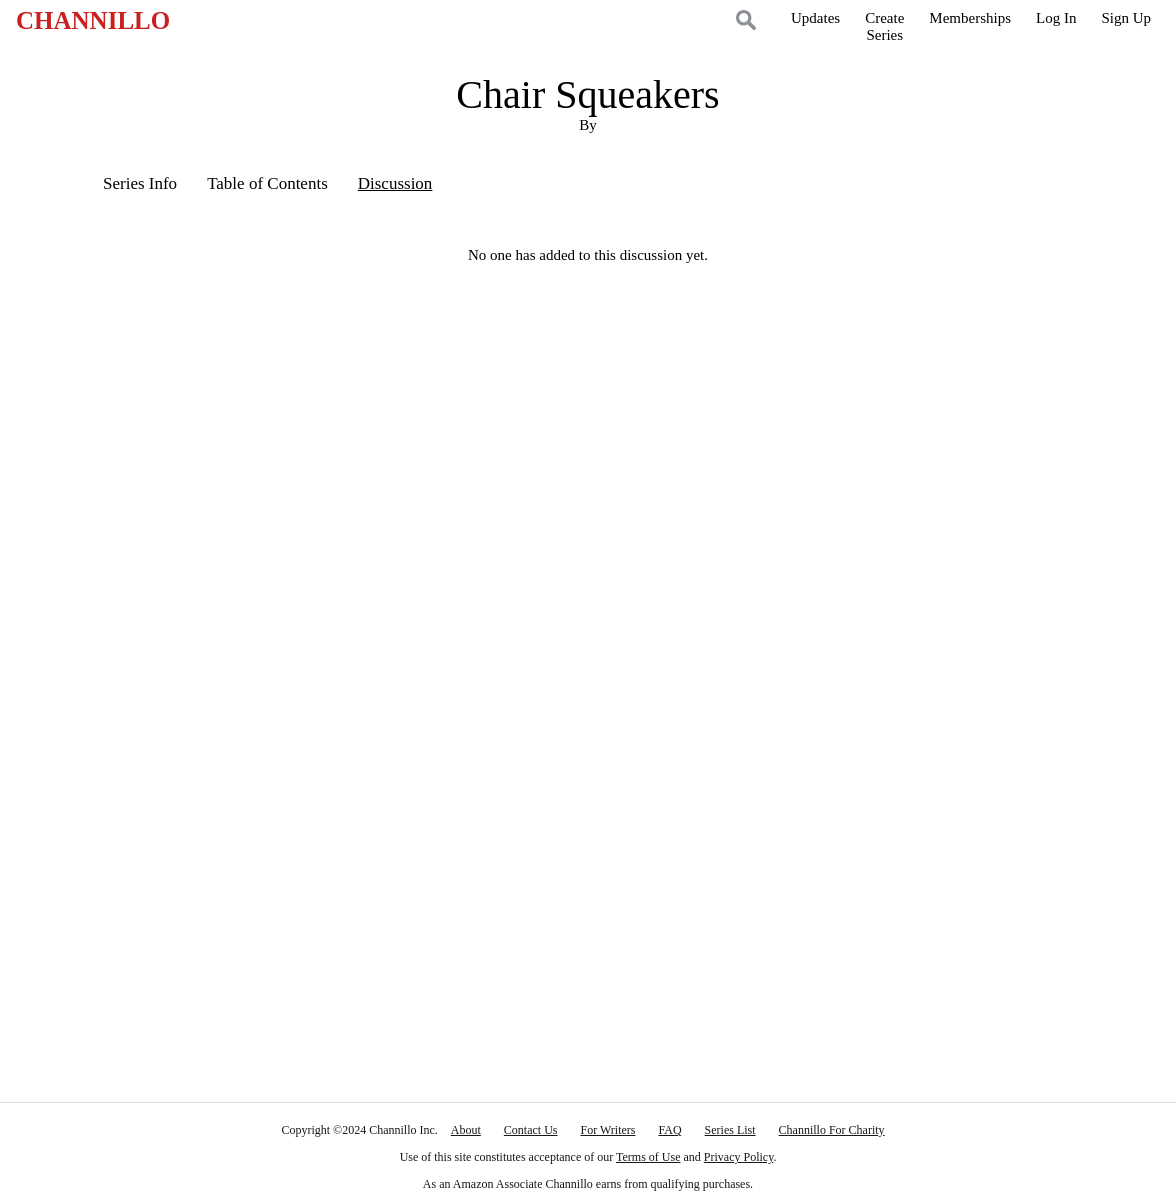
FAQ (669, 1130)
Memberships (970, 18)
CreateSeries (884, 26)
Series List (730, 1130)
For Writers (608, 1130)
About (466, 1130)
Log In (1056, 18)
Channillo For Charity (832, 1130)
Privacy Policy (739, 1157)
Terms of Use (648, 1157)
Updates (815, 18)
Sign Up (1126, 18)
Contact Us (531, 1130)
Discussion (395, 183)
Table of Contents (267, 183)
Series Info (140, 183)
